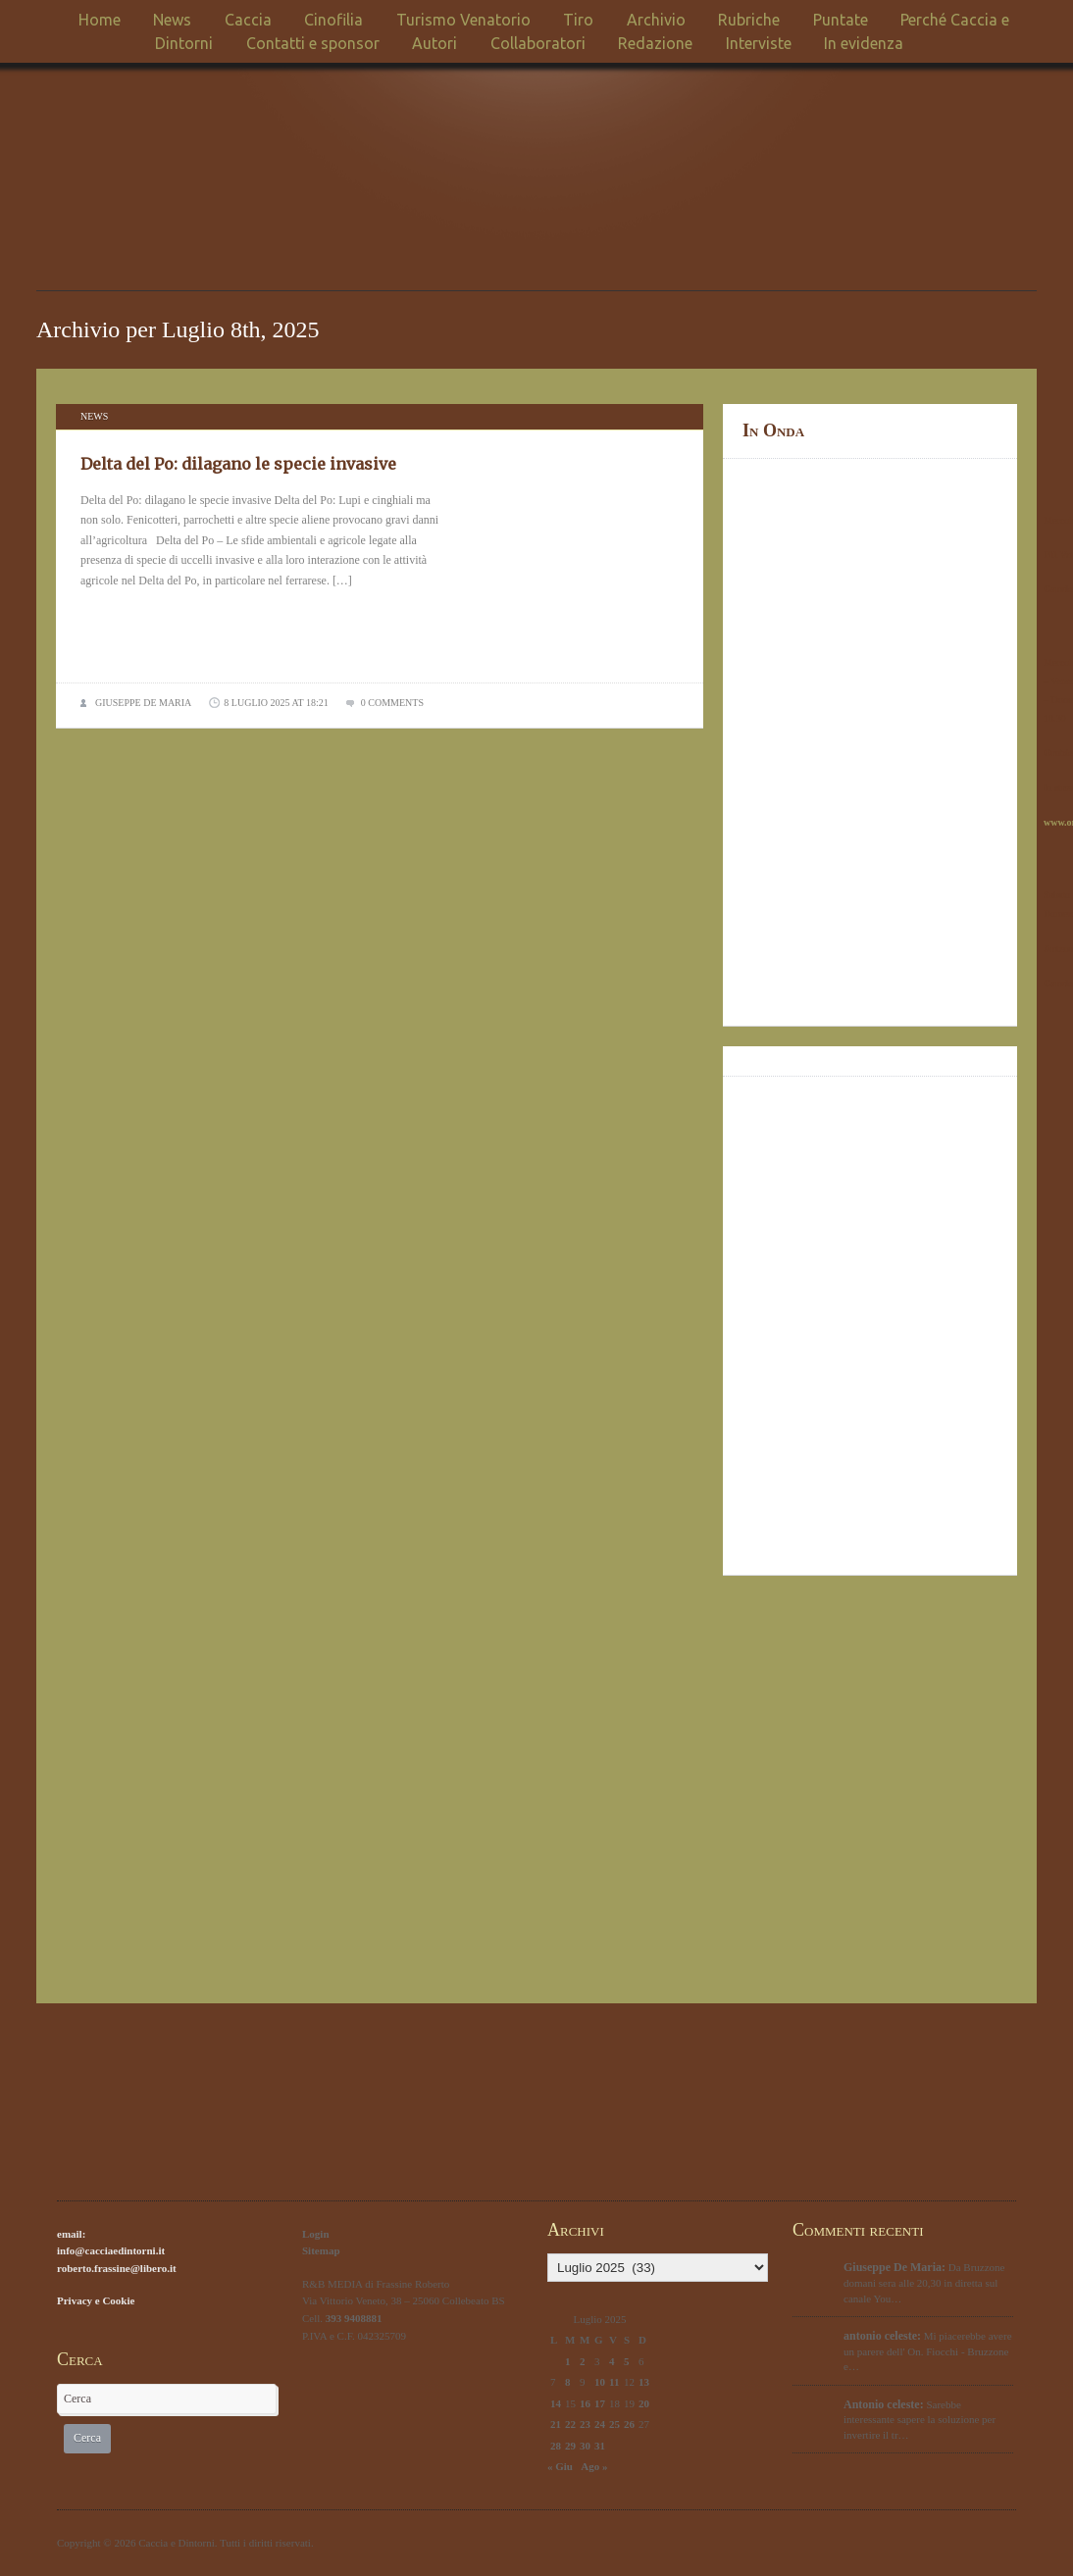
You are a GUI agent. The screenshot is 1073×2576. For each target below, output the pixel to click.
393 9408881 (354, 2318)
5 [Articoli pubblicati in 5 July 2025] (627, 2361)
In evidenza (863, 43)
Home (99, 19)
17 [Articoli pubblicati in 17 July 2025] (599, 2403)
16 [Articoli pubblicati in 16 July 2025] (585, 2403)
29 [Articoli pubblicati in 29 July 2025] (570, 2445)
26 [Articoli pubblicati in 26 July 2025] (629, 2424)
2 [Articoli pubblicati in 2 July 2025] (583, 2361)
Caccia (248, 19)
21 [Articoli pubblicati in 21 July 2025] (555, 2424)
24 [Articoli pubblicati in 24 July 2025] (599, 2424)
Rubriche (749, 19)
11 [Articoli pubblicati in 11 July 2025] (614, 2382)
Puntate (840, 19)
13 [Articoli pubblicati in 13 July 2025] (644, 2382)
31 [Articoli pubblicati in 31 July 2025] (599, 2445)
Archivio (656, 19)
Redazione (655, 43)
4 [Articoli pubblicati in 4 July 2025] (612, 2361)
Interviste (759, 43)
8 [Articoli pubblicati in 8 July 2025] (568, 2382)
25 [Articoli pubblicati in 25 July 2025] (614, 2424)
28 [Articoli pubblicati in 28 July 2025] (555, 2445)
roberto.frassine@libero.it (117, 2268)
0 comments (392, 702)
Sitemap (321, 2250)
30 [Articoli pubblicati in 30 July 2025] (585, 2445)
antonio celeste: (882, 2336)
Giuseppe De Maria (143, 702)
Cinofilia (333, 19)
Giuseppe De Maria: (894, 2267)
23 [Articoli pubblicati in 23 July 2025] (585, 2424)
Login (316, 2234)
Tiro (578, 19)
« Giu (560, 2466)
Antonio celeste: (883, 2404)
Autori (434, 43)
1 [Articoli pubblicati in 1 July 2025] (568, 2361)
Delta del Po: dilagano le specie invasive (238, 464)
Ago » (594, 2466)
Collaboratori (538, 43)
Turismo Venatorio (463, 19)
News (172, 19)
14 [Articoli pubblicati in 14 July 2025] (555, 2403)
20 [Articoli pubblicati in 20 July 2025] (644, 2403)
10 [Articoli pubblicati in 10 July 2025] (599, 2382)
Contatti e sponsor (313, 43)
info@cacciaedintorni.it (111, 2250)
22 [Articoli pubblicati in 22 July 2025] (570, 2424)
